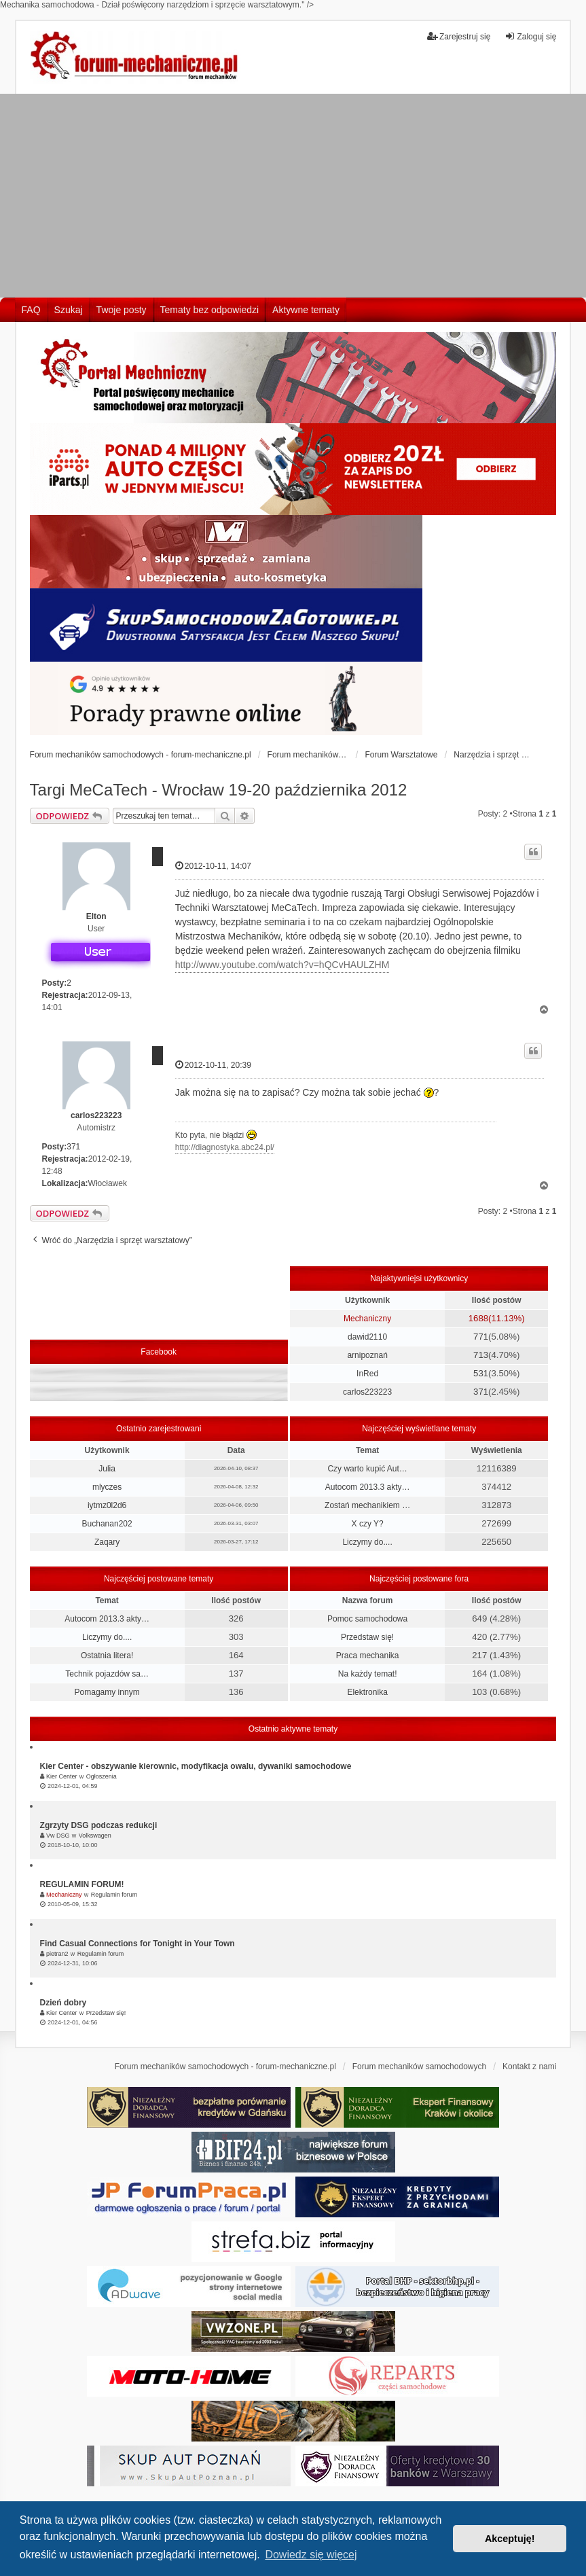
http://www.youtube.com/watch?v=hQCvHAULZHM (282, 964)
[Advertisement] (293, 196)
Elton (96, 916)
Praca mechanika (367, 1655)
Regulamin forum (114, 1894)
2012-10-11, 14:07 (213, 866)
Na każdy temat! (367, 1674)
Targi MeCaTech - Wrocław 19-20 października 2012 (218, 790)
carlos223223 (96, 1115)
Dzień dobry (63, 2002)
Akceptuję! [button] (510, 2538)
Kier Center (61, 1776)
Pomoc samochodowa (367, 1619)
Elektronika (367, 1692)
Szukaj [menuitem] (68, 309)
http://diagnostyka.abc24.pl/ (224, 1147)
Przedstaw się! (367, 1637)
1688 (478, 1318)
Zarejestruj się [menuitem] (458, 36)
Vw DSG (58, 1835)
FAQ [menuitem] (31, 309)
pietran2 (57, 1953)
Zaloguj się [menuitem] (530, 36)
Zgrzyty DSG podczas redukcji (99, 1825)
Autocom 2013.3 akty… (367, 1487)
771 (480, 1336)
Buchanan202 (107, 1523)
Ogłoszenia (101, 1776)
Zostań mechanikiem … (367, 1505)
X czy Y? (368, 1523)
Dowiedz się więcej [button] (310, 2554)
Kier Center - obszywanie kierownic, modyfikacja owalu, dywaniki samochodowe (196, 1766)
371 (73, 1146)
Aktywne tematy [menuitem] (306, 309)
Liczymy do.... (367, 1542)
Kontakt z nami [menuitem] (529, 2066)
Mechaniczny (367, 1318)
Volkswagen (95, 1835)
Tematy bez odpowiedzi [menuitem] (209, 309)
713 (480, 1355)
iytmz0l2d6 (107, 1505)
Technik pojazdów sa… (107, 1674)
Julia (106, 1468)
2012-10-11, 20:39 (213, 1065)
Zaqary (107, 1542)
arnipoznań (367, 1355)
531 (480, 1373)
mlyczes (107, 1487)
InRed (367, 1373)
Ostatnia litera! (107, 1655)
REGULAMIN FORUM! (82, 1884)
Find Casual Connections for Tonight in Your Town (137, 1943)
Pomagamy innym (107, 1692)
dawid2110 (367, 1337)
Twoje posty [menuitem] (121, 309)
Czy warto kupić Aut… (367, 1468)
